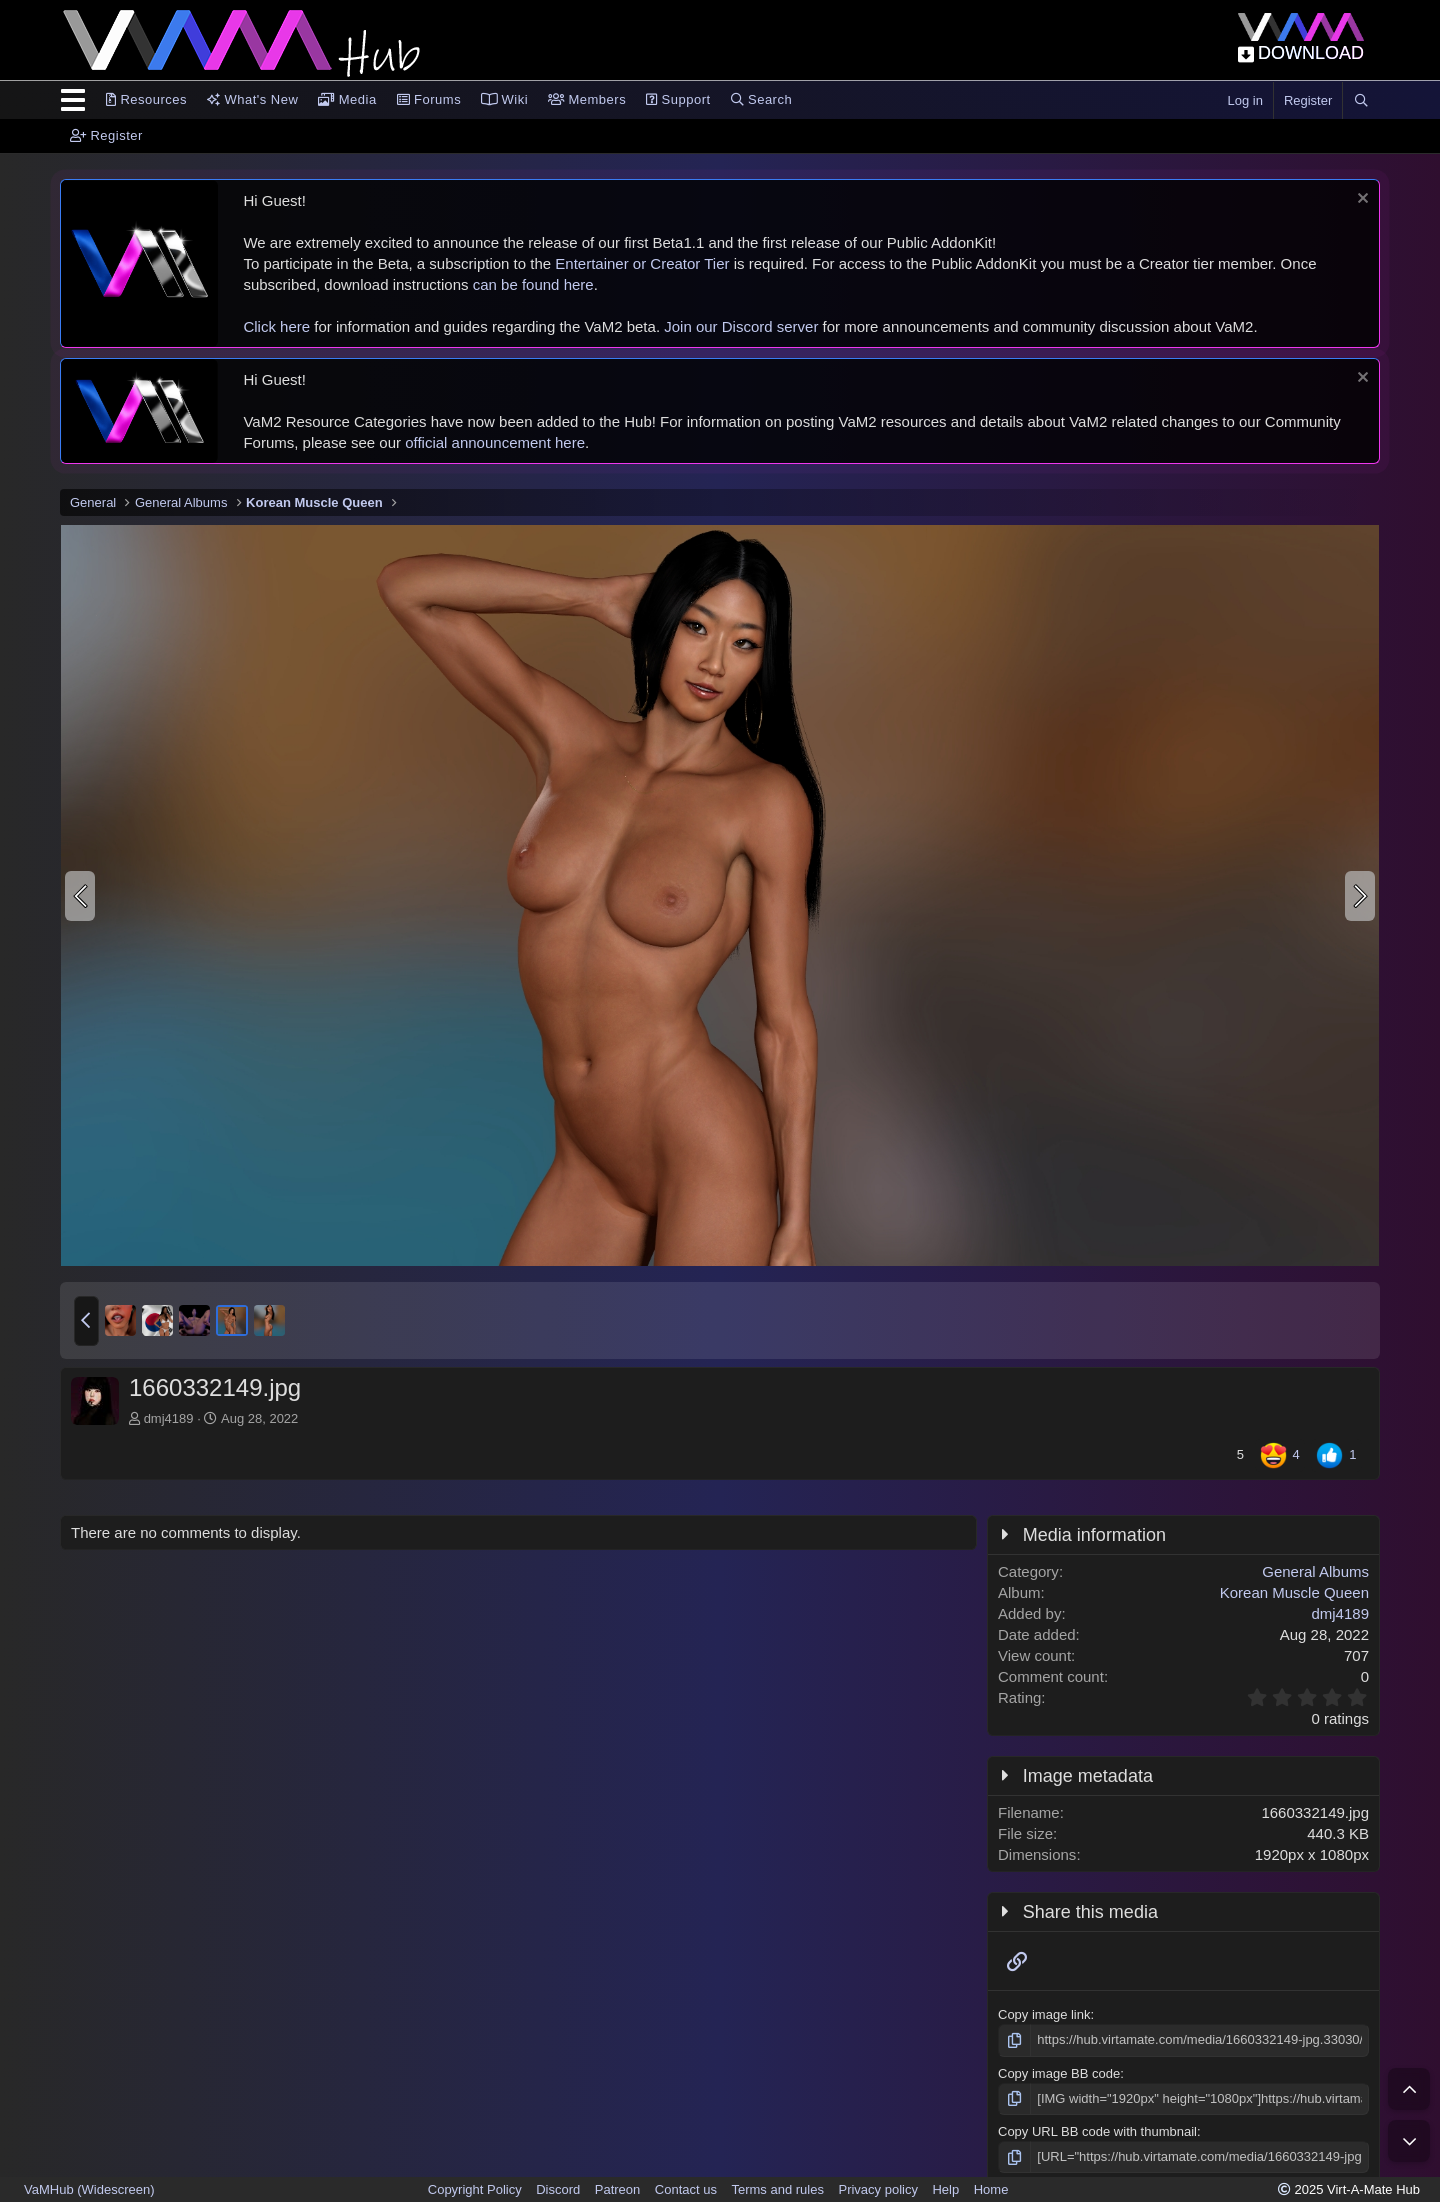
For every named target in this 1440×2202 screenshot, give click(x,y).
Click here (276, 326)
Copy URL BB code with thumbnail (1097, 2131)
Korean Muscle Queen (1294, 1592)
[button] (86, 1321)
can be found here (533, 284)
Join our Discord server (741, 326)
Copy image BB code (1059, 2073)
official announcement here (495, 442)
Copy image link (1044, 2014)
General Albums (1315, 1571)
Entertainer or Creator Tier (642, 263)
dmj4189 (169, 1418)
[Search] (1361, 101)
